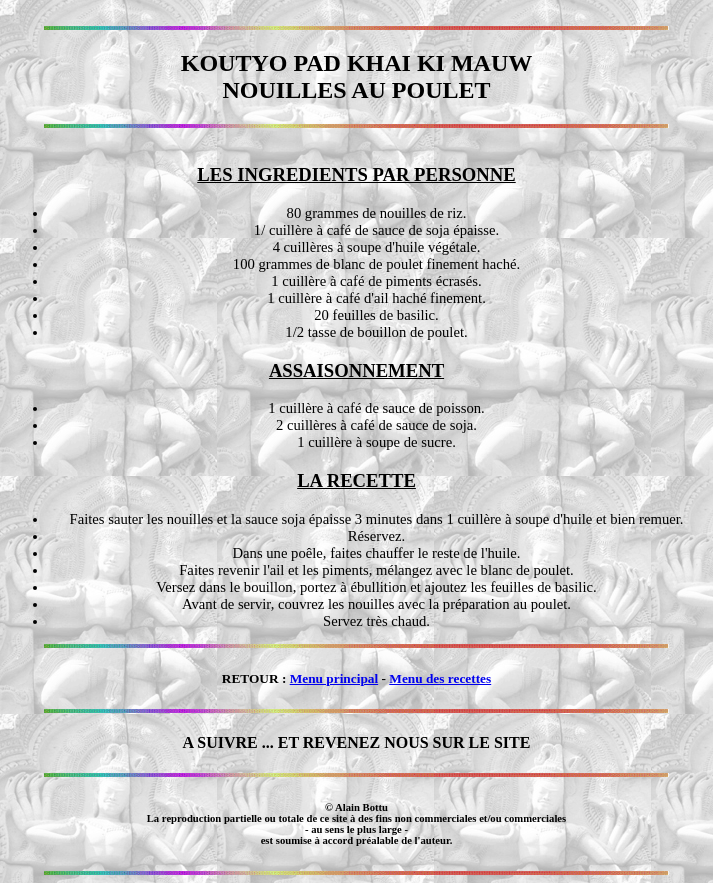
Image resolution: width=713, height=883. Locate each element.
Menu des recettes (440, 678)
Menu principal (334, 678)
